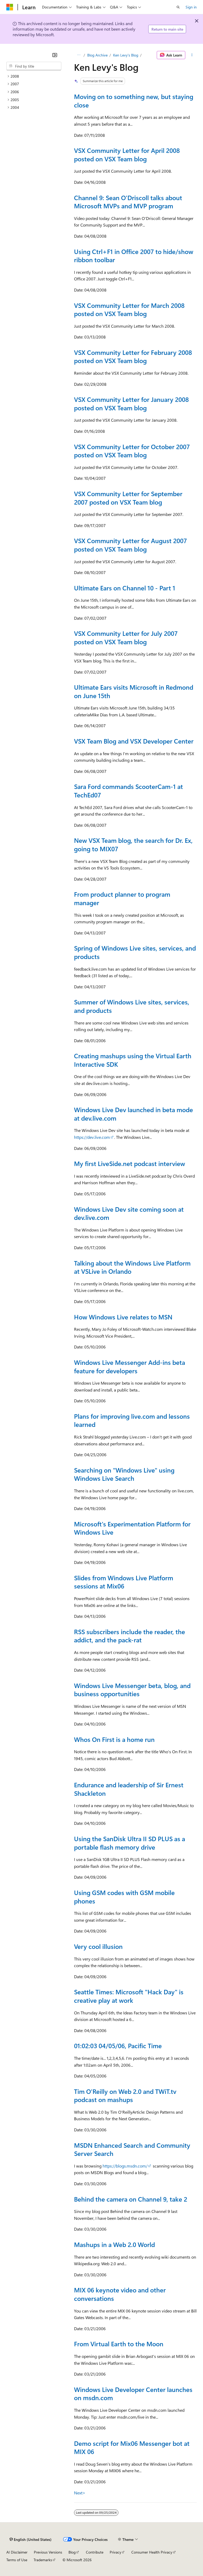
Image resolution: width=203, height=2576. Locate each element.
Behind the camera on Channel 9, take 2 (130, 2199)
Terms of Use (16, 2559)
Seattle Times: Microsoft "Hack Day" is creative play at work (128, 1995)
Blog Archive (97, 55)
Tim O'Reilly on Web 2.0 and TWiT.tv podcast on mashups (125, 2095)
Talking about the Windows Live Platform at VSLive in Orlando (132, 1267)
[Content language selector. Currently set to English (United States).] (30, 2539)
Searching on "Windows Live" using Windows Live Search (124, 1474)
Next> (79, 2492)
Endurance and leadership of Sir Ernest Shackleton (128, 1788)
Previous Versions (48, 2552)
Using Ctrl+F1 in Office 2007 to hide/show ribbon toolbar (133, 255)
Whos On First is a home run (114, 1739)
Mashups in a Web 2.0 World (114, 2244)
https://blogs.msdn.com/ (125, 2166)
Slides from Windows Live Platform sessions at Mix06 (123, 1581)
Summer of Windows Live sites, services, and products (131, 1006)
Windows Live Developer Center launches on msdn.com (133, 2393)
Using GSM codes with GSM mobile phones (124, 1896)
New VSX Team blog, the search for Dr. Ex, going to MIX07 (133, 844)
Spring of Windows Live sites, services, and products (135, 952)
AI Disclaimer (16, 2552)
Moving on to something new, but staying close (133, 100)
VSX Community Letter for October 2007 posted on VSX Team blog (132, 450)
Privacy (115, 2552)
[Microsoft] (9, 7)
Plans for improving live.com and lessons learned (132, 1420)
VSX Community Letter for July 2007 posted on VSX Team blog (126, 637)
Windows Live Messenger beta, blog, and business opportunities (132, 1689)
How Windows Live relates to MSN (123, 1317)
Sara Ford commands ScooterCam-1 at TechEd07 (128, 790)
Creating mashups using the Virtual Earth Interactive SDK (132, 1059)
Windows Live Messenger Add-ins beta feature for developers (129, 1366)
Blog (72, 2552)
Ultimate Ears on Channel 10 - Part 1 (124, 588)
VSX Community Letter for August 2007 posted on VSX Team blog (130, 544)
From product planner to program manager (122, 898)
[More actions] (192, 55)
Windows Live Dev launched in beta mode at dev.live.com (133, 1113)
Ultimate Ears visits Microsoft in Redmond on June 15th (133, 691)
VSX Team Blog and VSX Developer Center (133, 741)
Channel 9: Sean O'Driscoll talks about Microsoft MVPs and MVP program (128, 201)
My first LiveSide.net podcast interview (129, 1163)
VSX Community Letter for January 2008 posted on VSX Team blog (131, 403)
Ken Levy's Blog (125, 55)
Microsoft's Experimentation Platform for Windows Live (132, 1528)
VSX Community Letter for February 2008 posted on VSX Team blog (133, 356)
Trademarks (43, 2559)
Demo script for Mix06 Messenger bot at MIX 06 (132, 2447)
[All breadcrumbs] (78, 55)
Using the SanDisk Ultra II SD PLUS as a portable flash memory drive (129, 1842)
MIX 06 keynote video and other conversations (120, 2294)
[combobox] (33, 66)
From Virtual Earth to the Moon (118, 2343)
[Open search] (178, 7)
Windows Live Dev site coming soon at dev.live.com (129, 1213)
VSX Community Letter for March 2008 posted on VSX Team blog (129, 309)
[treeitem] (33, 76)
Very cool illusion (98, 1946)
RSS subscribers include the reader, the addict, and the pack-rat (129, 1635)
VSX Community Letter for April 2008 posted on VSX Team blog (127, 154)
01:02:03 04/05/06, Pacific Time (118, 2045)
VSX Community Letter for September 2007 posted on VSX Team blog (128, 497)
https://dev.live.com (92, 1137)
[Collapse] (54, 55)
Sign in (191, 7)
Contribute (94, 2552)
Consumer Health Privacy (151, 2552)
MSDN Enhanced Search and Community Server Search (132, 2149)
